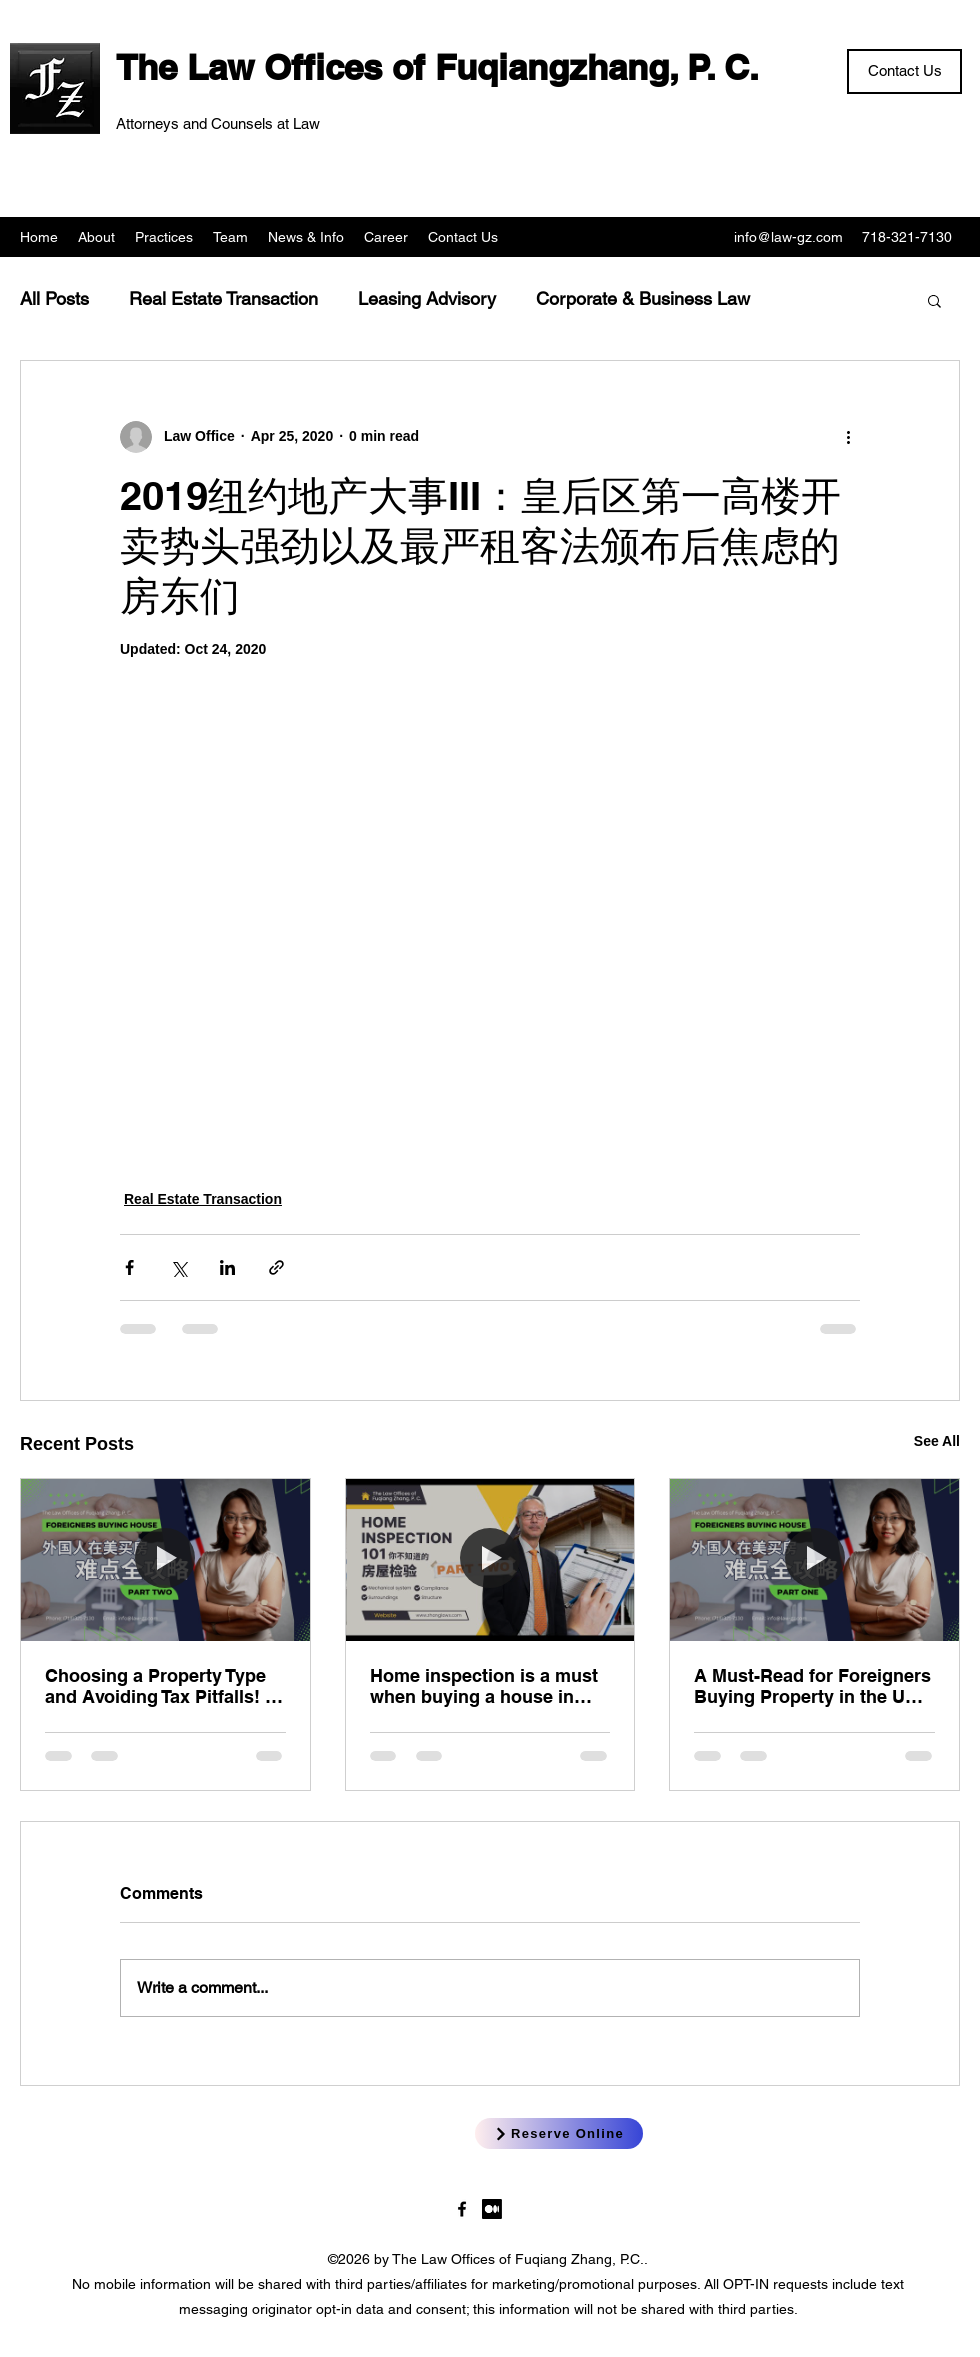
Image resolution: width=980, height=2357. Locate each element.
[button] (934, 300)
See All (937, 1441)
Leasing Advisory (427, 298)
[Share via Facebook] (129, 1267)
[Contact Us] (904, 71)
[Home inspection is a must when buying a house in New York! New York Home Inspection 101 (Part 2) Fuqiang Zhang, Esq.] (490, 1560)
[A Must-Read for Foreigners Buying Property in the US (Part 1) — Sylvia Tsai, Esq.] (814, 1560)
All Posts (54, 298)
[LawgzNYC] (462, 2209)
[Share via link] (276, 1267)
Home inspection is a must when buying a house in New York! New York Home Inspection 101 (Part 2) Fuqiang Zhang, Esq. (484, 1686)
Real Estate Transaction (223, 298)
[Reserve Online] (559, 2133)
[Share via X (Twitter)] (178, 1267)
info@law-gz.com (788, 237)
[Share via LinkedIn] (227, 1267)
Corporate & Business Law (643, 298)
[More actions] (848, 437)
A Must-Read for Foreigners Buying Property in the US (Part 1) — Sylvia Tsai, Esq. (812, 1686)
